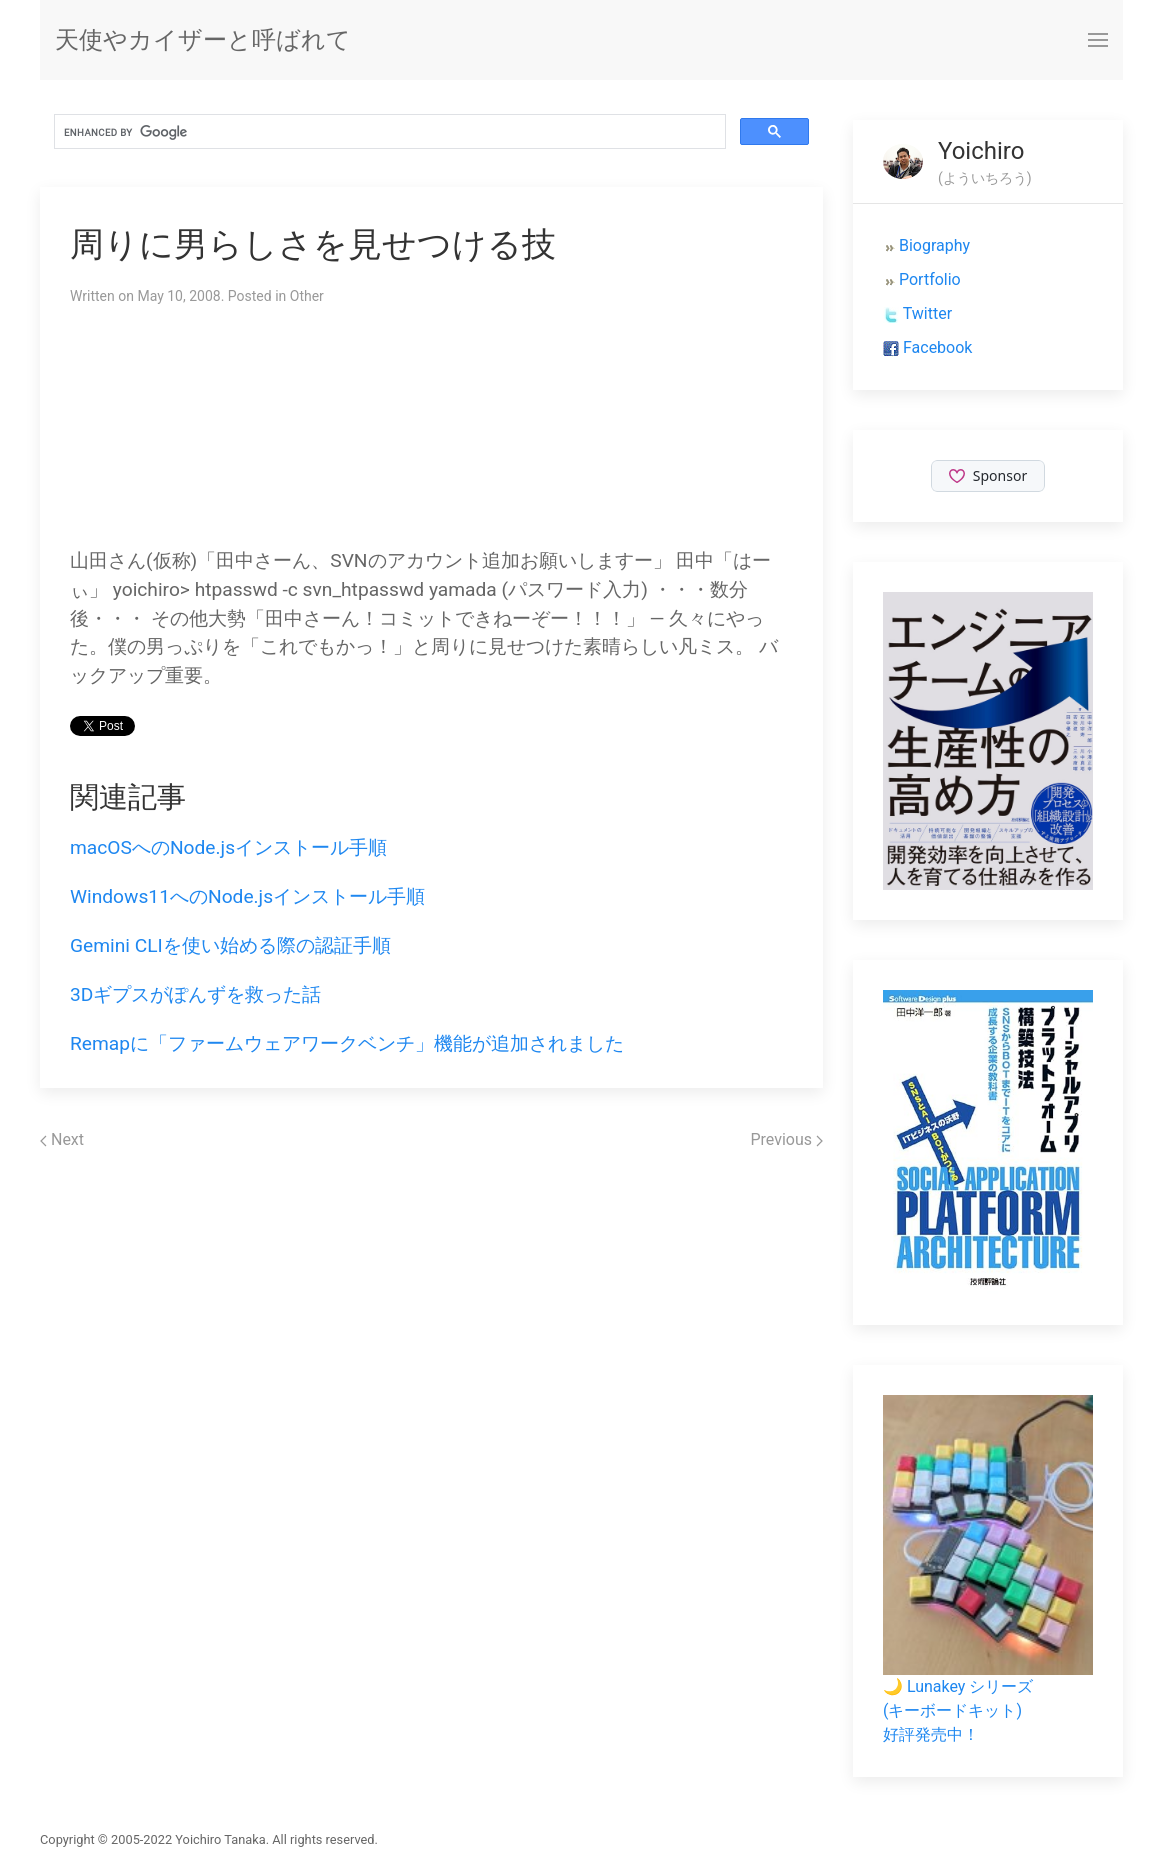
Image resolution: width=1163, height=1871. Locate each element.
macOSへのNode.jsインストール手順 (228, 847)
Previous (786, 1139)
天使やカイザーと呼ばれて (203, 40)
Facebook (937, 347)
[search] (388, 132)
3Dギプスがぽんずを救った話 (195, 994)
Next (62, 1139)
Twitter (927, 313)
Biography (934, 245)
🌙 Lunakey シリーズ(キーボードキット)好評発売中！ (958, 1710)
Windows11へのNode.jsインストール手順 (247, 896)
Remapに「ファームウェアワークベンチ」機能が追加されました (347, 1043)
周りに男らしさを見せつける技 (313, 244)
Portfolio (930, 279)
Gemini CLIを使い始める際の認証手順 (230, 945)
